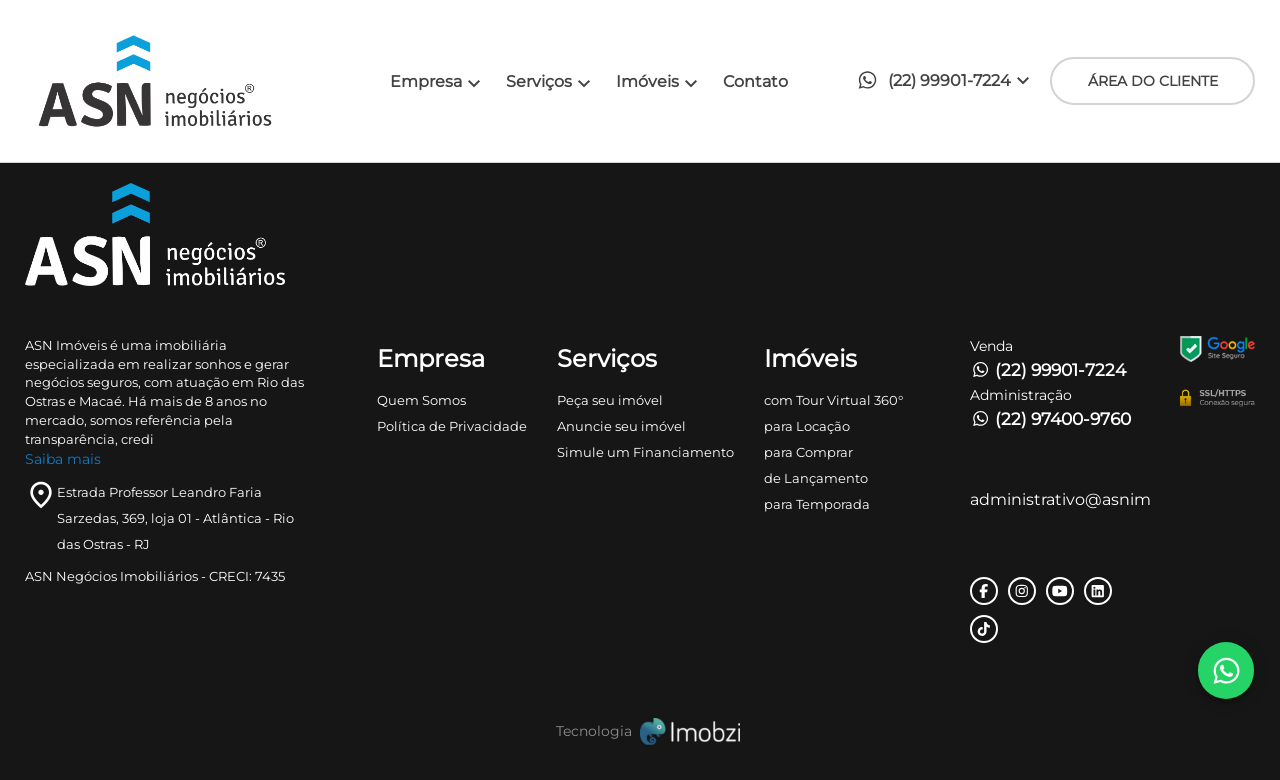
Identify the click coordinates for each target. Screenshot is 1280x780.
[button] (949, 81)
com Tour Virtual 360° (833, 400)
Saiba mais (63, 459)
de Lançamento (816, 478)
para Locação (807, 426)
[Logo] (179, 81)
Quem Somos (421, 400)
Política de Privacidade (452, 426)
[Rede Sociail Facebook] (984, 591)
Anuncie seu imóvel (621, 426)
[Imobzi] (640, 731)
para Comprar (808, 452)
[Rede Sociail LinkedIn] (1098, 591)
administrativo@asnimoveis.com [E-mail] (1060, 499)
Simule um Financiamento (645, 452)
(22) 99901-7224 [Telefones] (1048, 370)
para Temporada (817, 504)
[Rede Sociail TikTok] (984, 629)
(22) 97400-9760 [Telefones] (1050, 419)
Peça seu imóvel (610, 400)
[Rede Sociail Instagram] (1022, 591)
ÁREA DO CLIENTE (1153, 81)
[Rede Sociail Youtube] (1060, 591)
